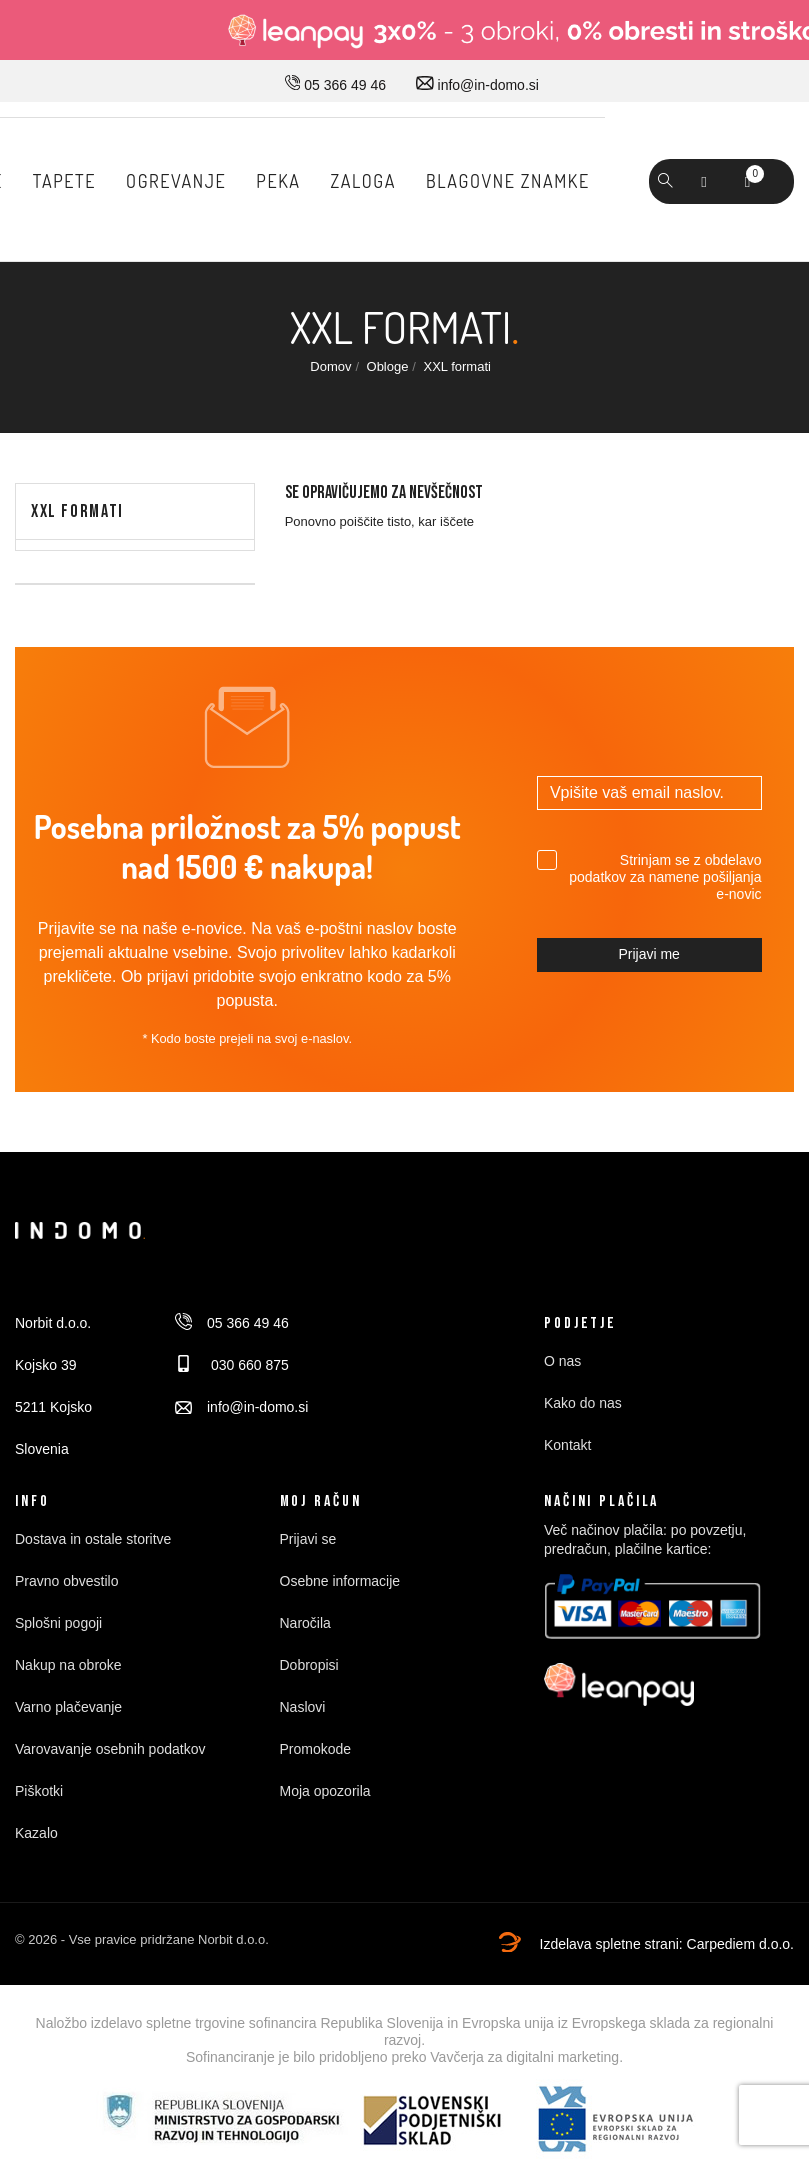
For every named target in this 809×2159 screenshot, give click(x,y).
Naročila (305, 1623)
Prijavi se (308, 1539)
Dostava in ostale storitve (93, 1539)
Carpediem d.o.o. (740, 1944)
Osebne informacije (340, 1581)
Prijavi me (648, 954)
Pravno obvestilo (67, 1581)
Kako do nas (583, 1403)
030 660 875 (232, 1365)
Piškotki (39, 1791)
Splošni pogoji (58, 1623)
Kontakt (567, 1445)
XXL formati (77, 511)
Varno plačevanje (68, 1707)
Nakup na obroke (68, 1665)
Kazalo (36, 1833)
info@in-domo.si (477, 85)
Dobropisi (309, 1665)
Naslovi (303, 1707)
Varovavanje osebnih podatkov (110, 1749)
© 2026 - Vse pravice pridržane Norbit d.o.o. (142, 1939)
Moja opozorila (325, 1791)
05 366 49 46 (335, 85)
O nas (562, 1361)
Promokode (316, 1749)
